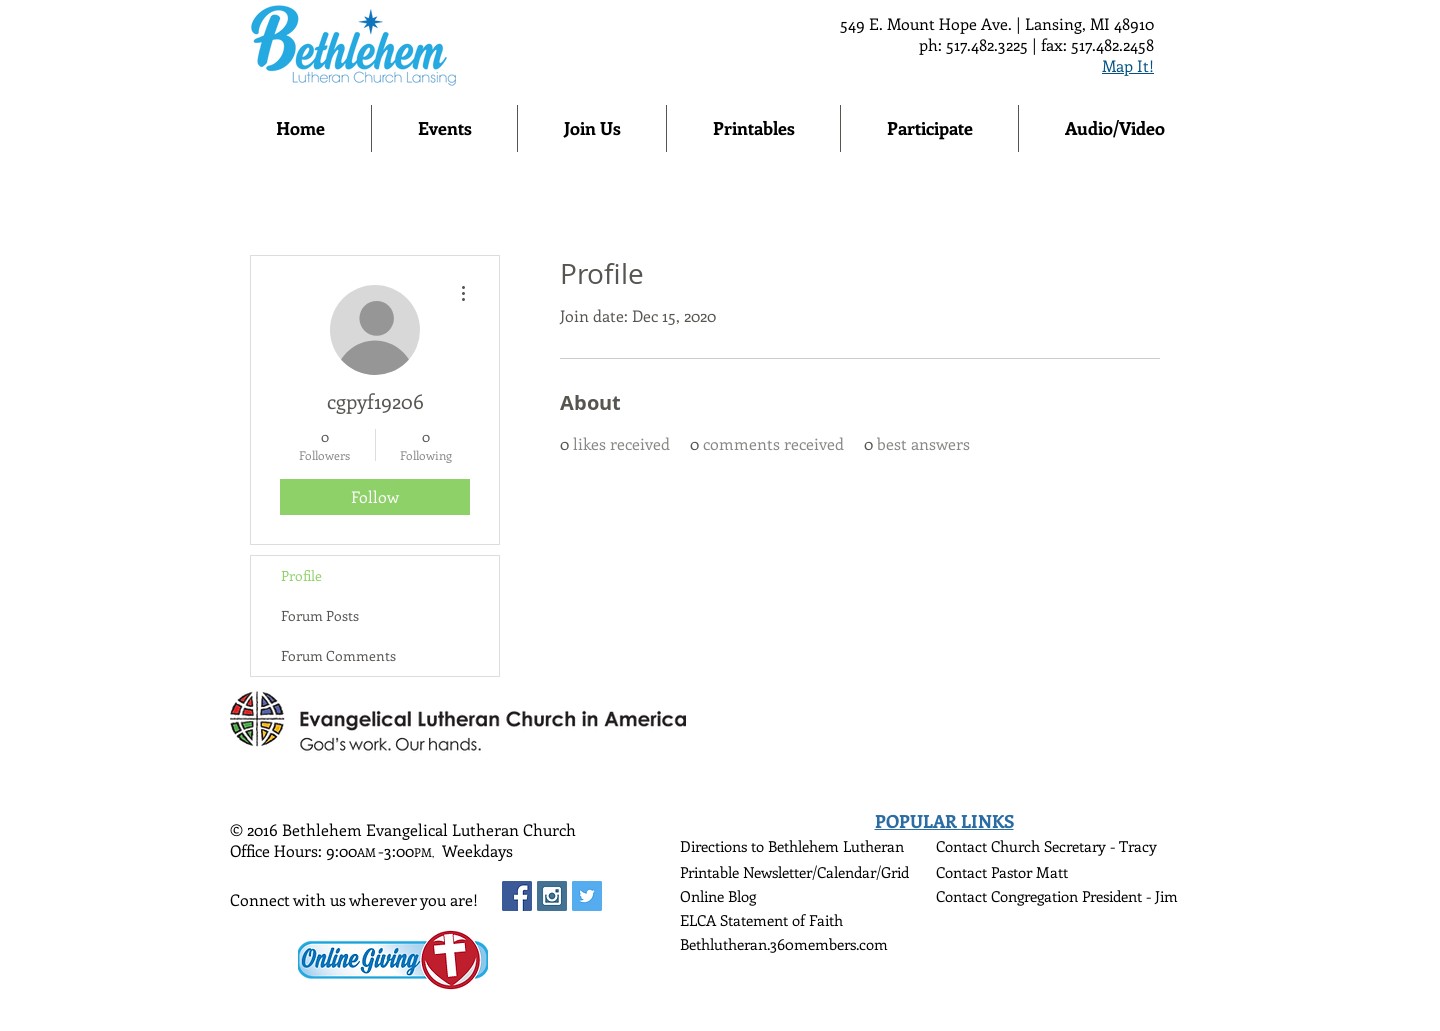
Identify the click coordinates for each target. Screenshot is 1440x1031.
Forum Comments (338, 655)
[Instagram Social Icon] (552, 896)
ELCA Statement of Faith (761, 920)
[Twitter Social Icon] (587, 896)
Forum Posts (320, 615)
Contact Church (990, 846)
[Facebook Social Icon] (517, 896)
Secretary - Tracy (1100, 846)
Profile (301, 575)
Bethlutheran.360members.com (784, 944)
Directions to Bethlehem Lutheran (792, 846)
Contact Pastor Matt (1002, 872)
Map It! (1128, 65)
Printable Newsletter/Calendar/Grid (794, 872)
